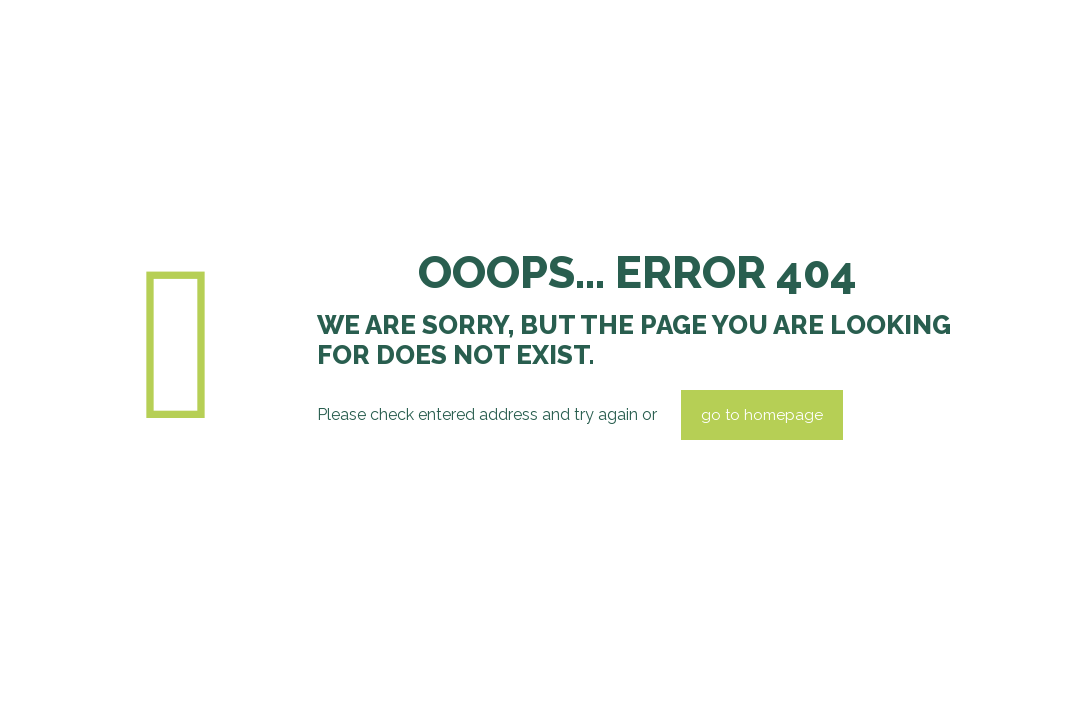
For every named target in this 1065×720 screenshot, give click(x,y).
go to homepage (762, 415)
